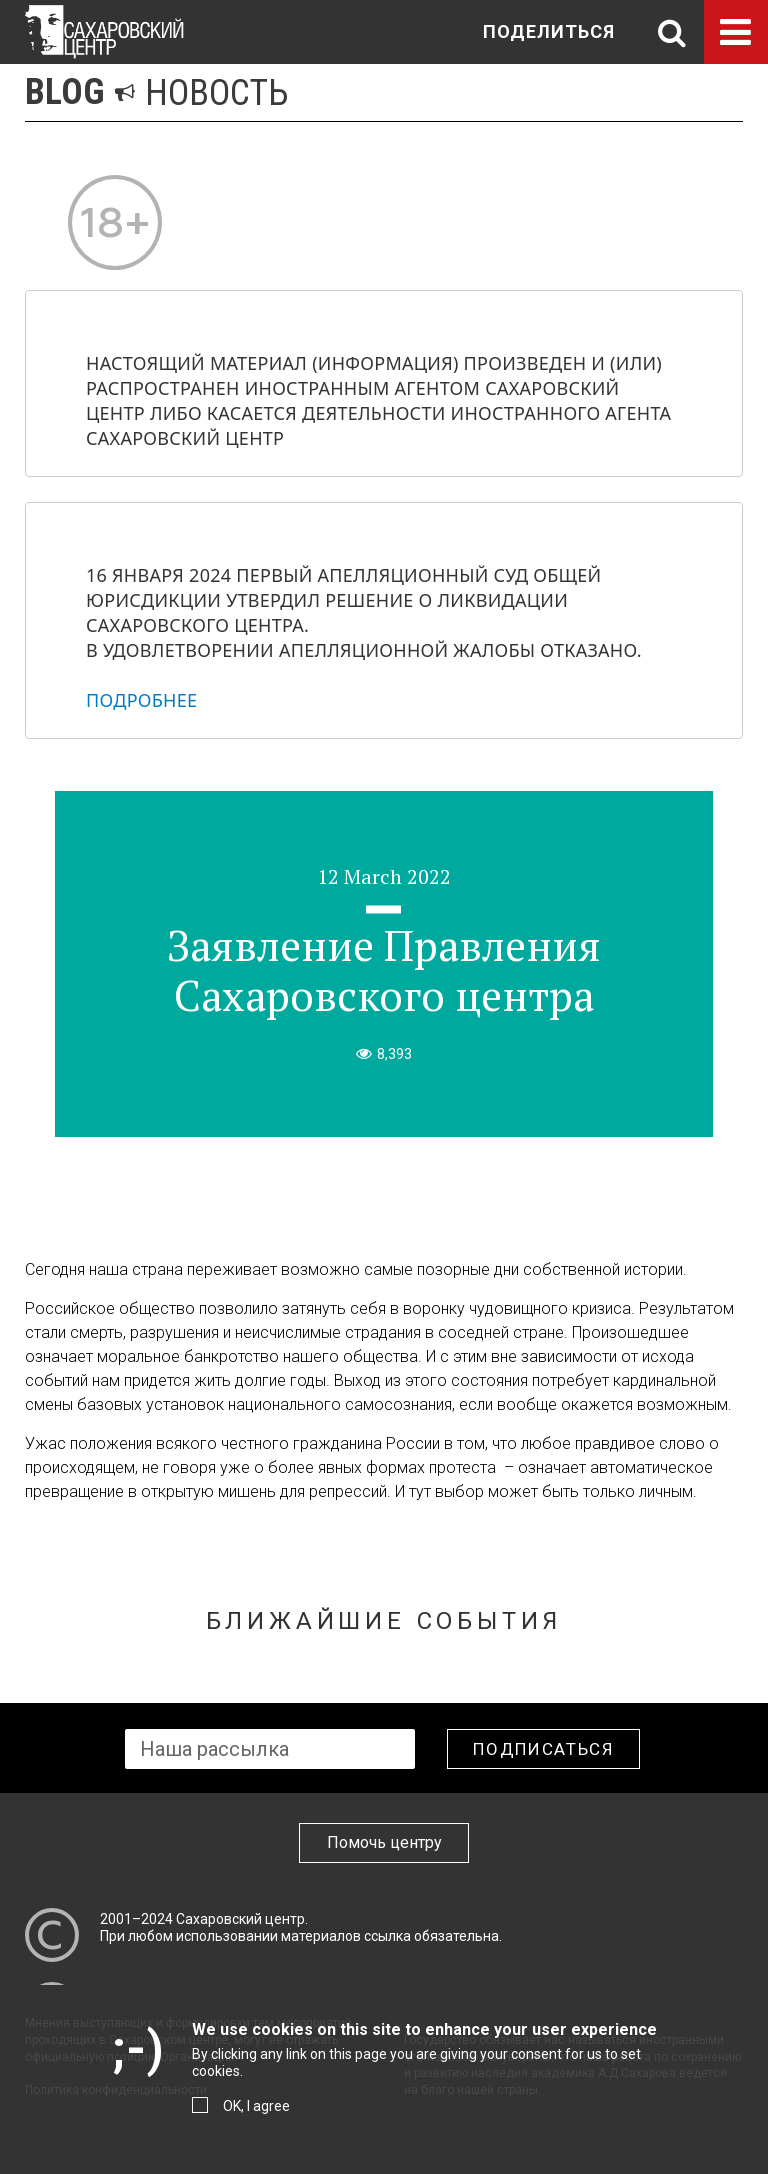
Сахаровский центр (240, 1919)
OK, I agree (256, 2106)
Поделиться (549, 31)
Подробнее (141, 700)
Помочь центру (384, 1842)
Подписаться (543, 1749)
